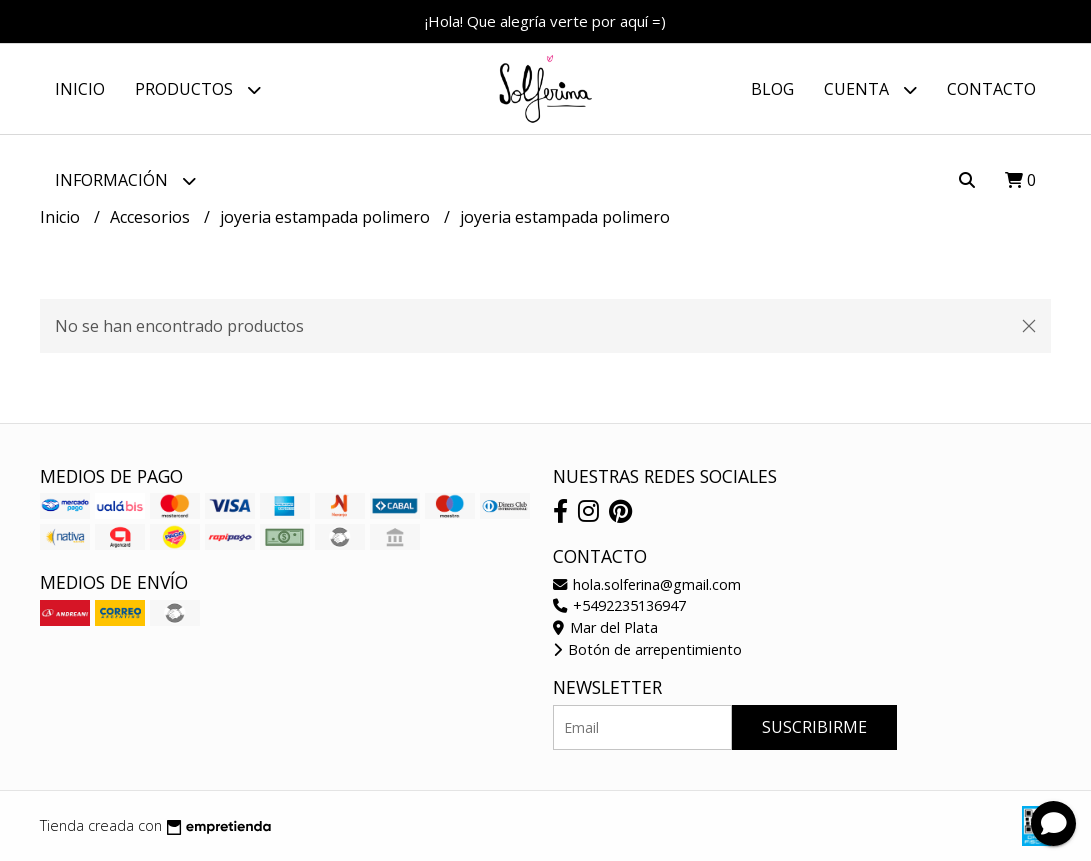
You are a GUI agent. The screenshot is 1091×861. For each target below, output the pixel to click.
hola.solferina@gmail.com (647, 584)
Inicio (80, 89)
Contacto (991, 89)
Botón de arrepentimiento (647, 649)
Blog (772, 89)
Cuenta (870, 89)
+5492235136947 (619, 605)
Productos (198, 89)
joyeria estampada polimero (327, 217)
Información (125, 180)
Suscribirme (814, 727)
